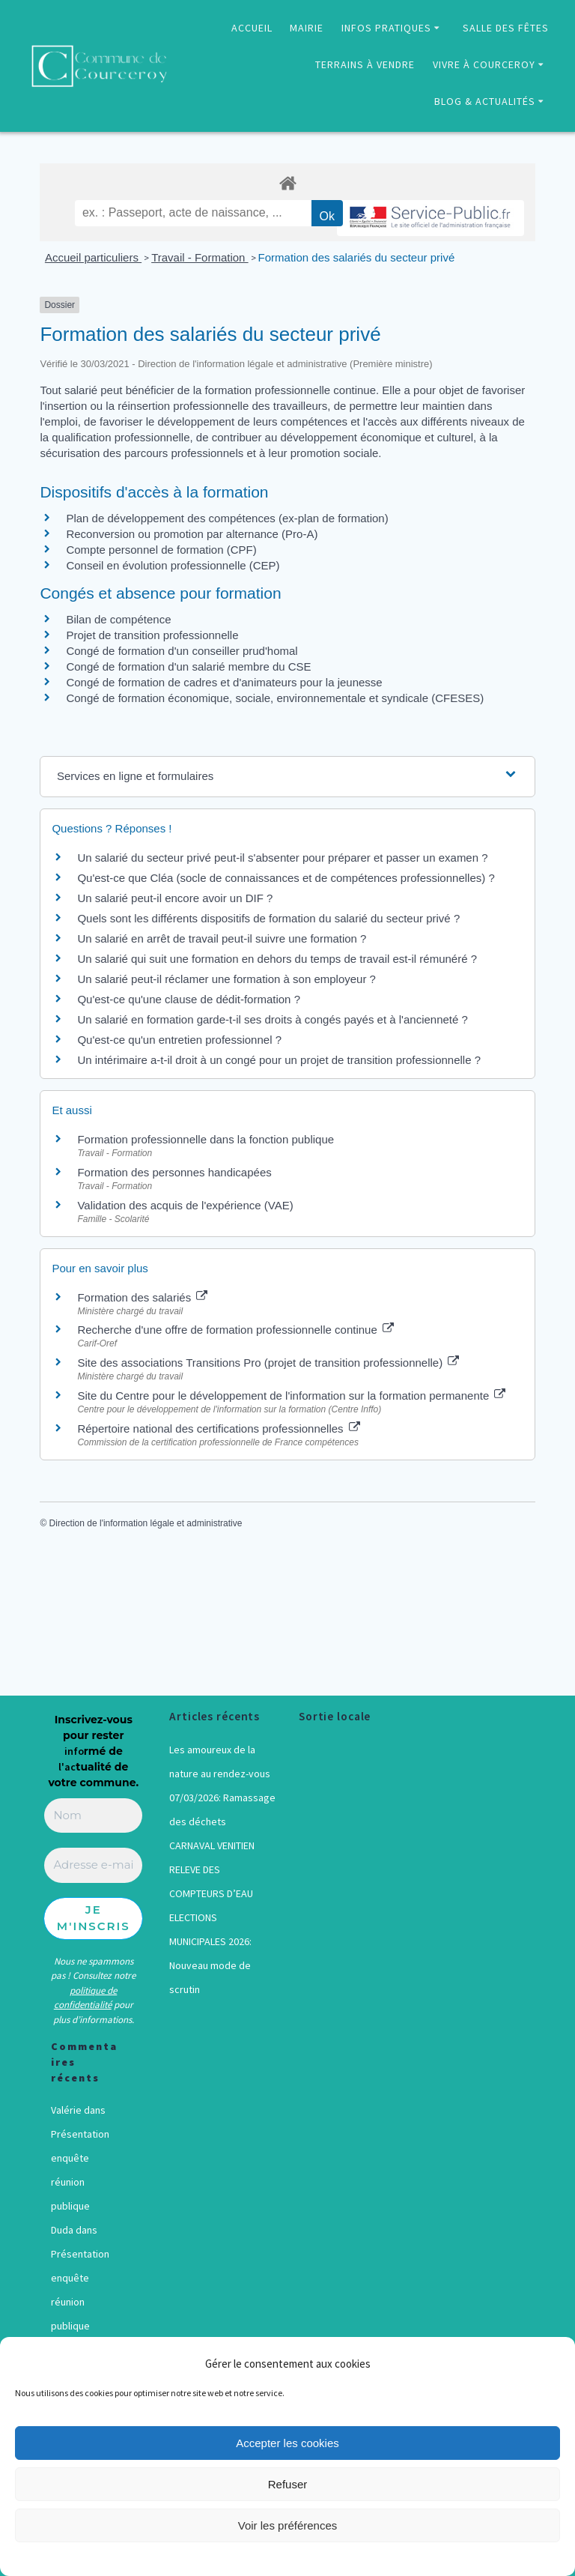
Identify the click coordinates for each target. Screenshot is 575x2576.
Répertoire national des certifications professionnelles (218, 1428)
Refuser (288, 2484)
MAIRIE (306, 27)
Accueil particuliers (93, 257)
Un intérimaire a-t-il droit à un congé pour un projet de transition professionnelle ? (279, 1059)
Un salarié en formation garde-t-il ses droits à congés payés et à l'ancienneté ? (272, 1019)
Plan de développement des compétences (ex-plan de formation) (227, 518)
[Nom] (93, 1815)
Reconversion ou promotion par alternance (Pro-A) (191, 533)
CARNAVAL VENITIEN (212, 1845)
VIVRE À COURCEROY (484, 64)
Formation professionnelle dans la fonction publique (205, 1139)
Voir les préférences (288, 2525)
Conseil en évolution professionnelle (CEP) (172, 565)
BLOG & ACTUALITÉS (484, 101)
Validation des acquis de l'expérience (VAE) (186, 1205)
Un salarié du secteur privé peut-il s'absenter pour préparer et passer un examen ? (282, 857)
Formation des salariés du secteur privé (356, 257)
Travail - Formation (199, 257)
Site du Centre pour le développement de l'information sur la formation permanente (291, 1395)
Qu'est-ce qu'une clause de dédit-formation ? (188, 999)
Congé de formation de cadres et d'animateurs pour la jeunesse (224, 682)
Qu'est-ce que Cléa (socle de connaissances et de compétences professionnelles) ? (285, 877)
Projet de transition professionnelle (152, 635)
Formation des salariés (142, 1297)
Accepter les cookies (287, 2443)
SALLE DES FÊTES (506, 27)
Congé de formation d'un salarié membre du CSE (188, 666)
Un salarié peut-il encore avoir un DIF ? (175, 898)
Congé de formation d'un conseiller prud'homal (181, 650)
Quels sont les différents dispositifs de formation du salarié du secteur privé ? (268, 918)
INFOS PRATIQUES (386, 27)
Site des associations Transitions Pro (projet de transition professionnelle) (268, 1362)
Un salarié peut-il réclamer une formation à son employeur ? (226, 979)
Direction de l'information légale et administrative (146, 1523)
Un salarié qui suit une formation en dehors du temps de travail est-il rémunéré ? (277, 958)
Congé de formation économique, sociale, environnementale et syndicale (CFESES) (275, 698)
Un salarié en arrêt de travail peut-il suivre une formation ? (221, 938)
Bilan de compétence (118, 619)
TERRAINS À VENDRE (365, 64)
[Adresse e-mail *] (93, 1865)
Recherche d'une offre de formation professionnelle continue (235, 1329)
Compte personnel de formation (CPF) (161, 549)
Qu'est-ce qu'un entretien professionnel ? (179, 1039)
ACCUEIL (252, 27)
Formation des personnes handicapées (174, 1172)
